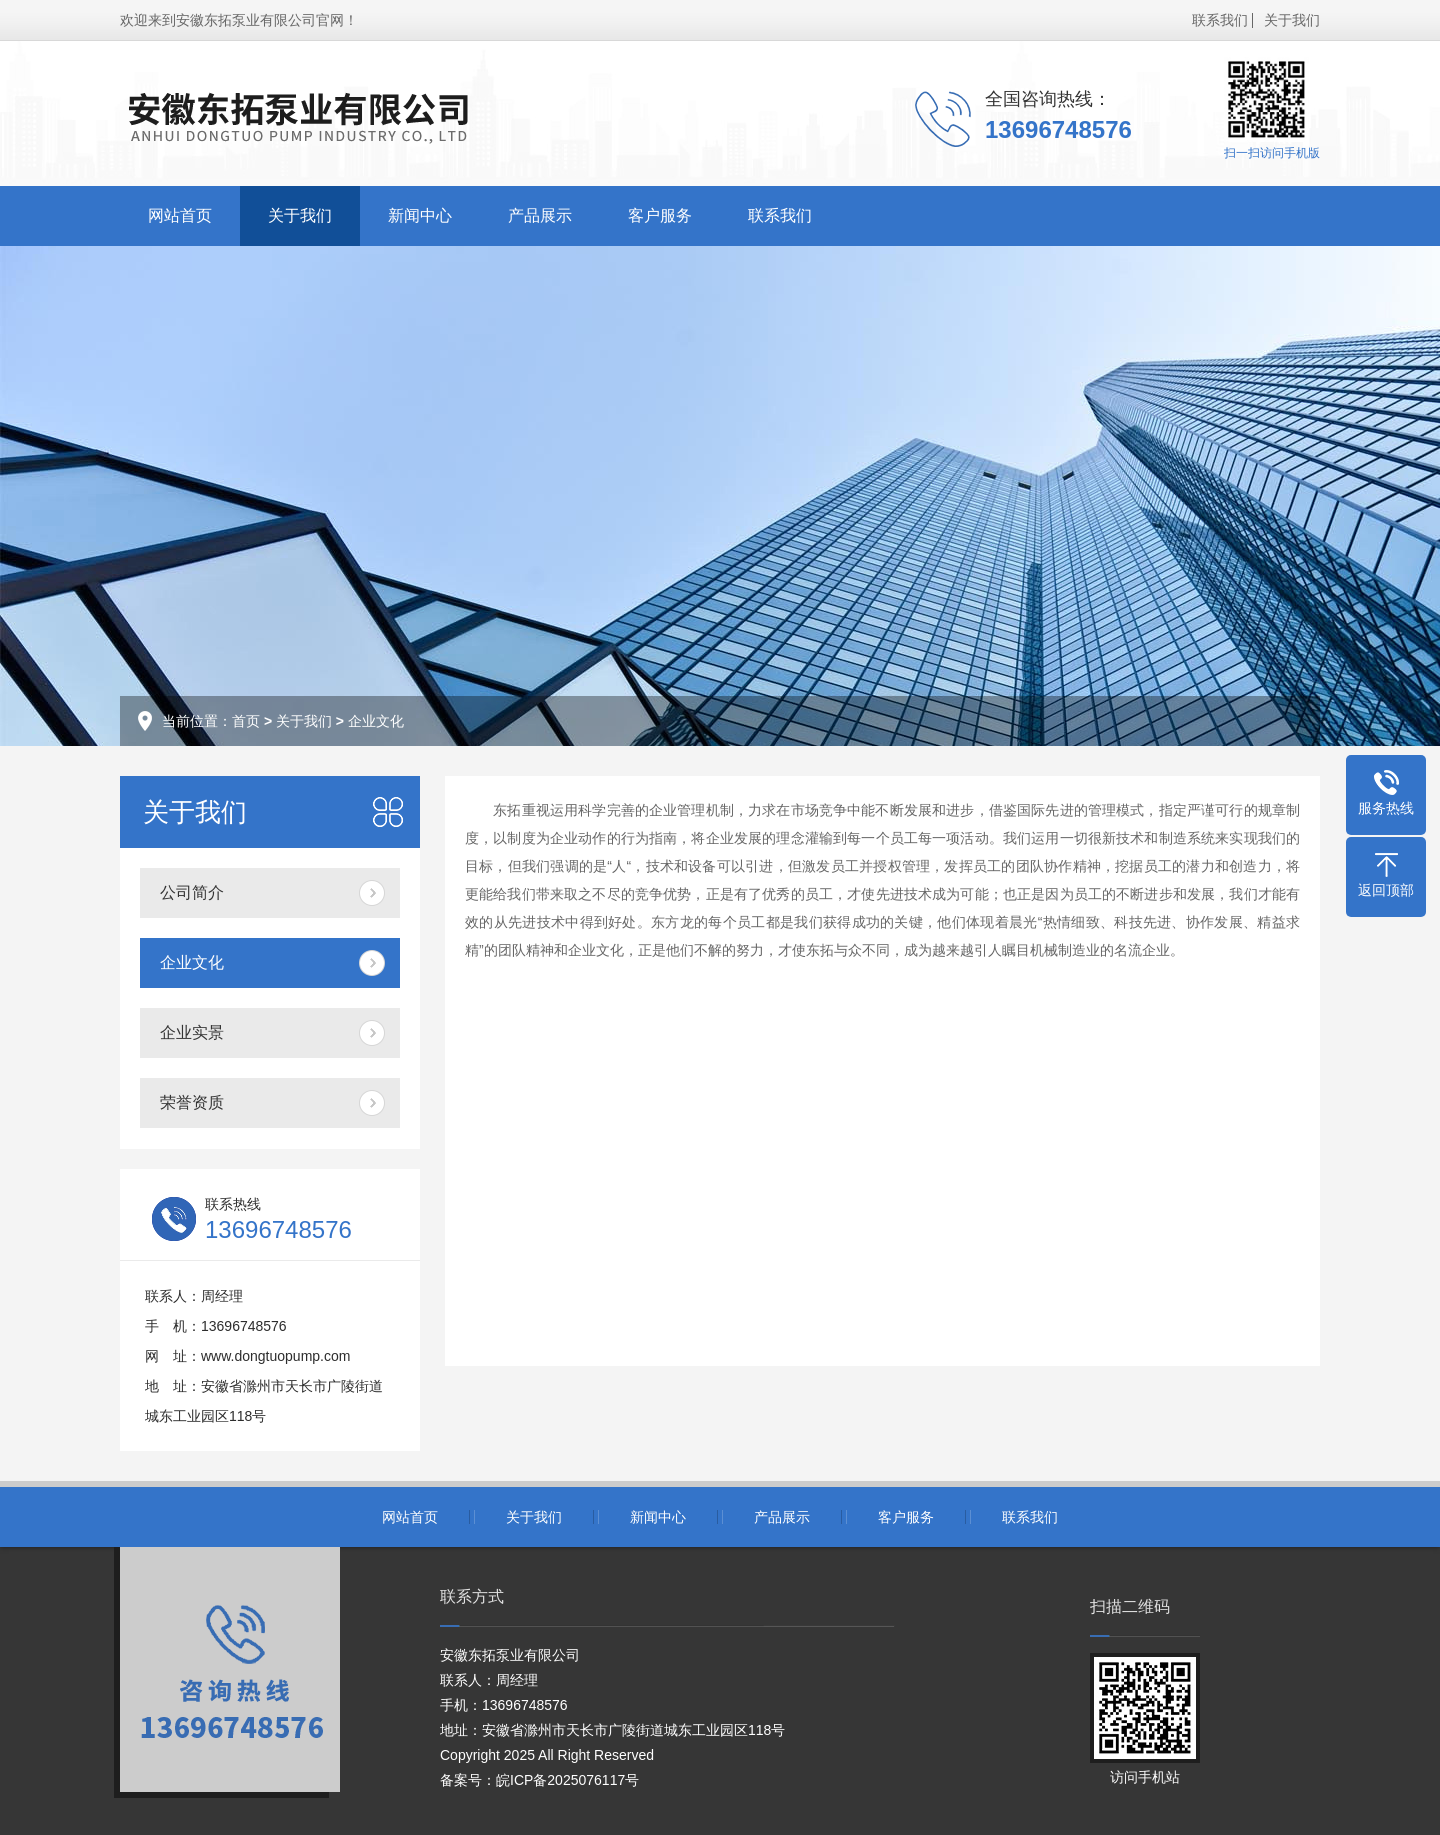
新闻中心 (420, 215)
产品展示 (540, 215)
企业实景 (192, 1032)
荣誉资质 (192, 1102)
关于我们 (1292, 20)
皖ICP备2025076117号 (567, 1780)
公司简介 (192, 892)
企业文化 (376, 721)
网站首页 (180, 215)
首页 (246, 721)
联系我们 (1220, 20)
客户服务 (660, 215)
